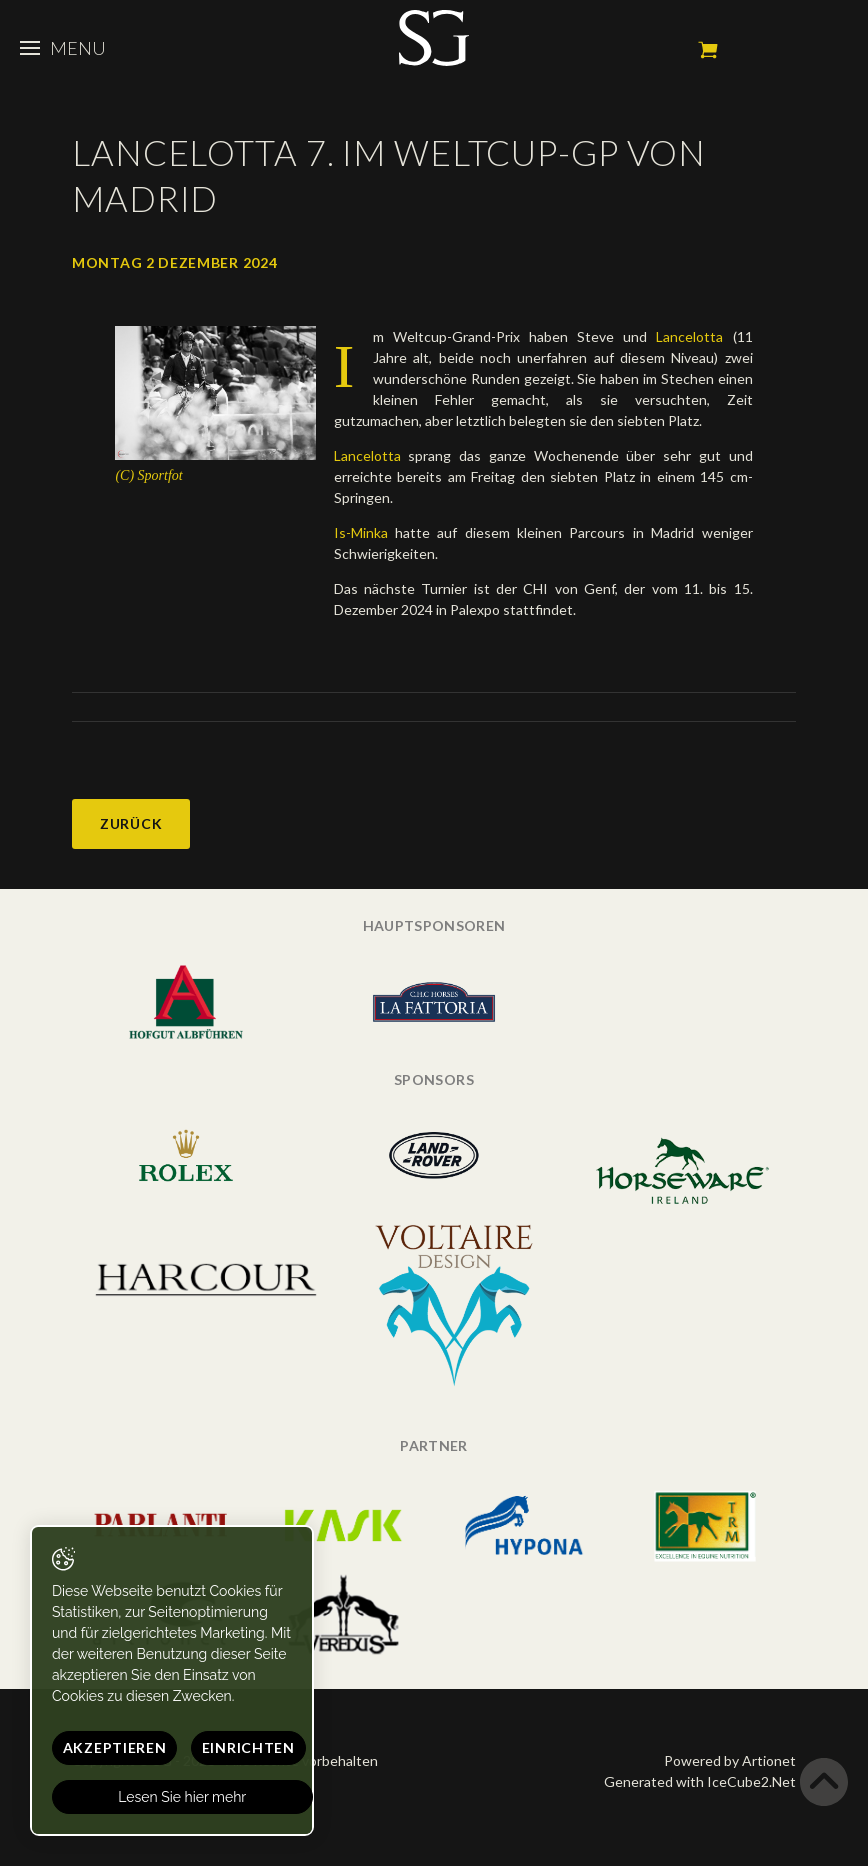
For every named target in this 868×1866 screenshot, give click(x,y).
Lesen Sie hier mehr (183, 1797)
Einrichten (248, 1747)
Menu (63, 48)
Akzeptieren (115, 1747)
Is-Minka (364, 532)
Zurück (131, 823)
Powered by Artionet (730, 1760)
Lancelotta (685, 336)
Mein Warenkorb (708, 50)
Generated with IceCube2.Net (700, 1781)
